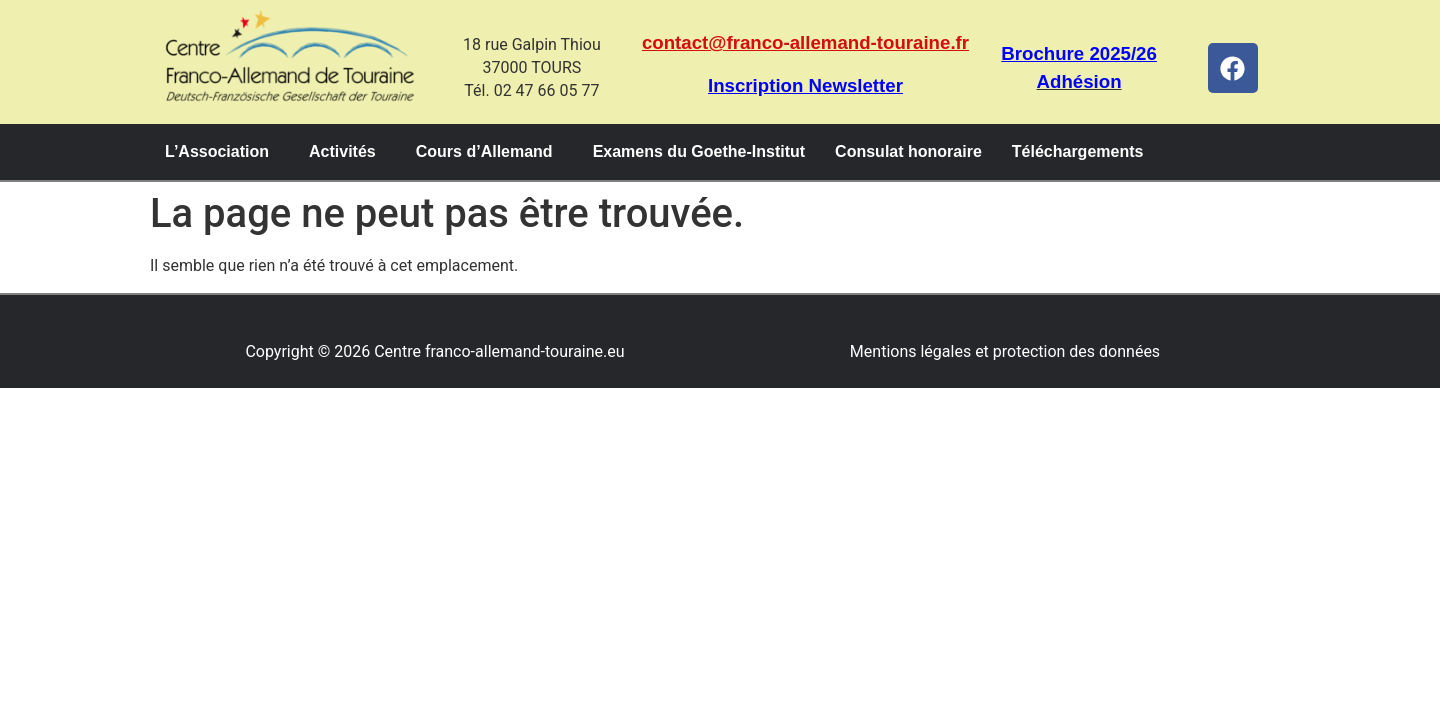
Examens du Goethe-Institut (699, 151)
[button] (222, 152)
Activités (342, 151)
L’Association (217, 151)
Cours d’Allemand (484, 151)
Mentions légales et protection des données (1005, 351)
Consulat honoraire (908, 151)
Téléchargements (1078, 151)
